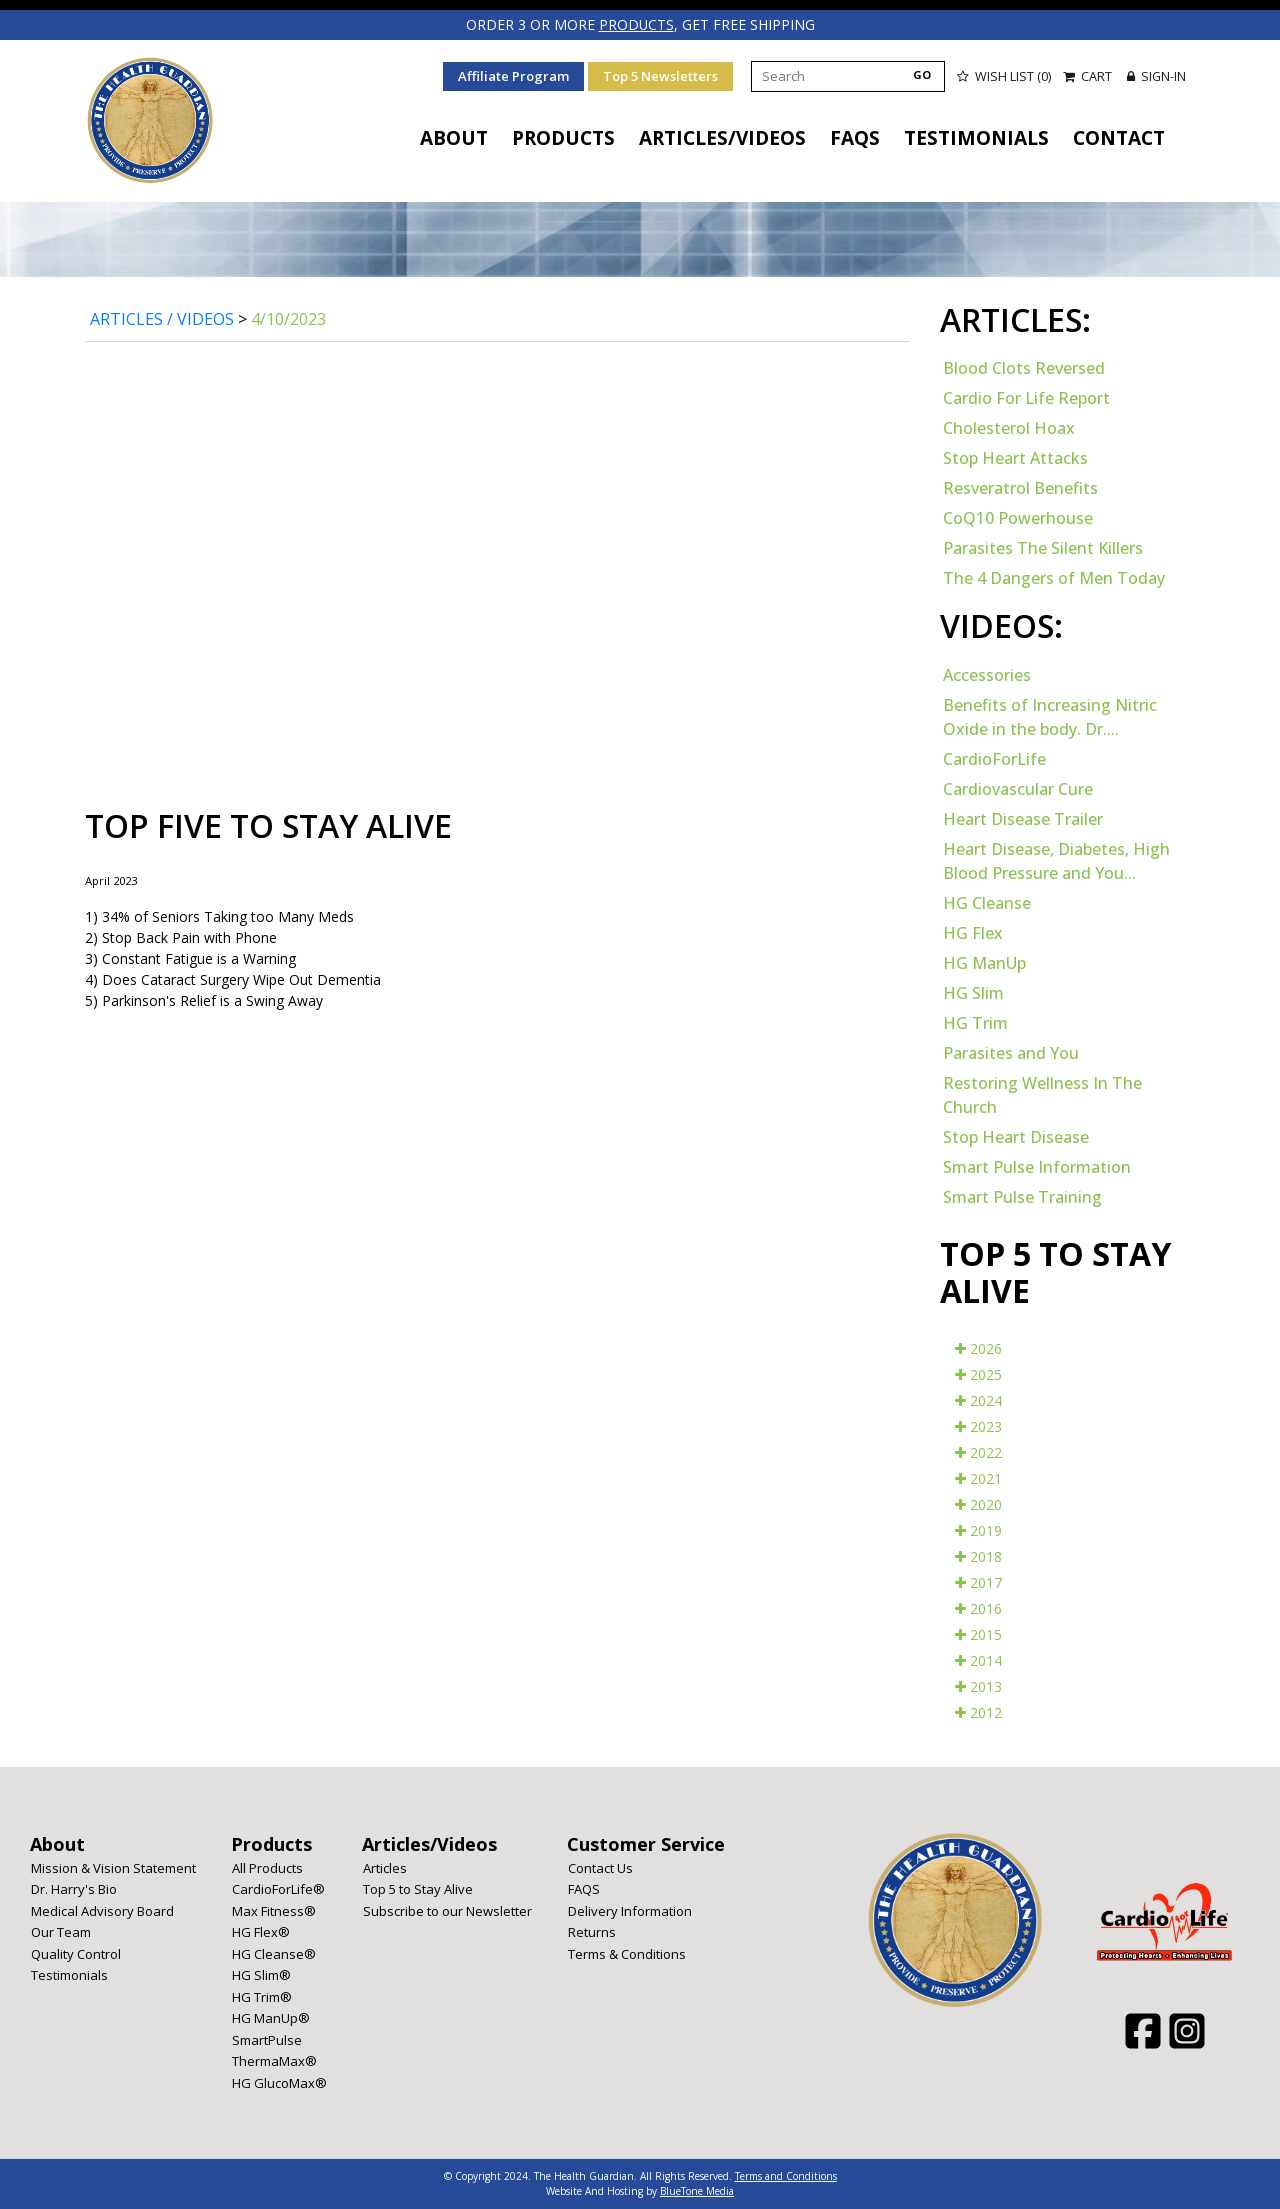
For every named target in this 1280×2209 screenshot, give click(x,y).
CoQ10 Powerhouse (1018, 518)
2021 (978, 1477)
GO (921, 73)
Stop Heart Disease (1016, 1136)
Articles (385, 1867)
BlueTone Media (697, 2191)
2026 (978, 1347)
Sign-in (1156, 75)
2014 (978, 1659)
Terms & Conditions (627, 1953)
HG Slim (973, 992)
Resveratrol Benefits (1020, 488)
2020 (978, 1503)
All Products (267, 1867)
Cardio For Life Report (1026, 398)
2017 (978, 1581)
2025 (978, 1373)
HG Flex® (261, 1932)
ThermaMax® (274, 2061)
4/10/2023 (288, 318)
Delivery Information (630, 1910)
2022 (978, 1451)
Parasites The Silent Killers (1043, 548)
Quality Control (76, 1953)
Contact (1119, 138)
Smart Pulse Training (1022, 1196)
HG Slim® (261, 1975)
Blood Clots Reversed (1024, 368)
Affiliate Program (512, 75)
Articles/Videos (722, 138)
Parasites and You (1011, 1052)
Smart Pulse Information (1037, 1166)
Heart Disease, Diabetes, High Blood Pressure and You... (1056, 860)
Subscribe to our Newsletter (447, 1910)
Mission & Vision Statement (113, 1867)
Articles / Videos (162, 318)
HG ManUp (984, 962)
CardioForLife (994, 758)
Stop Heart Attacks (1015, 458)
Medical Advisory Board (102, 1910)
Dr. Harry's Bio (74, 1889)
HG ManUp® (271, 2018)
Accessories (987, 674)
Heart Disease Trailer (1023, 818)
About (454, 138)
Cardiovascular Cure (1018, 788)
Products (563, 138)
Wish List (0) (1003, 75)
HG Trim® (262, 1996)
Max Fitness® (274, 1910)
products (636, 24)
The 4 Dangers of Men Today (1054, 578)
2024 (978, 1399)
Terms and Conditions (786, 2176)
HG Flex (973, 932)
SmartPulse (267, 2039)
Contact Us (600, 1867)
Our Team (61, 1932)
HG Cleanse (987, 902)
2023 (978, 1425)
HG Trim (975, 1022)
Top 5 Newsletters (659, 75)
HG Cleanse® (274, 1953)
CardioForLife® (278, 1889)
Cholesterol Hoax (1009, 428)
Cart (1088, 75)
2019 (978, 1529)
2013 (978, 1685)
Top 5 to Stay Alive (418, 1889)
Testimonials (976, 138)
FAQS (855, 138)
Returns (592, 1932)
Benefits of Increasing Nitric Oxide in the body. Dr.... (1050, 716)
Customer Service (646, 1843)
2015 (978, 1633)
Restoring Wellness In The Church (1042, 1094)
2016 (978, 1607)
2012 (978, 1711)
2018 (978, 1555)
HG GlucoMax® (279, 2082)
